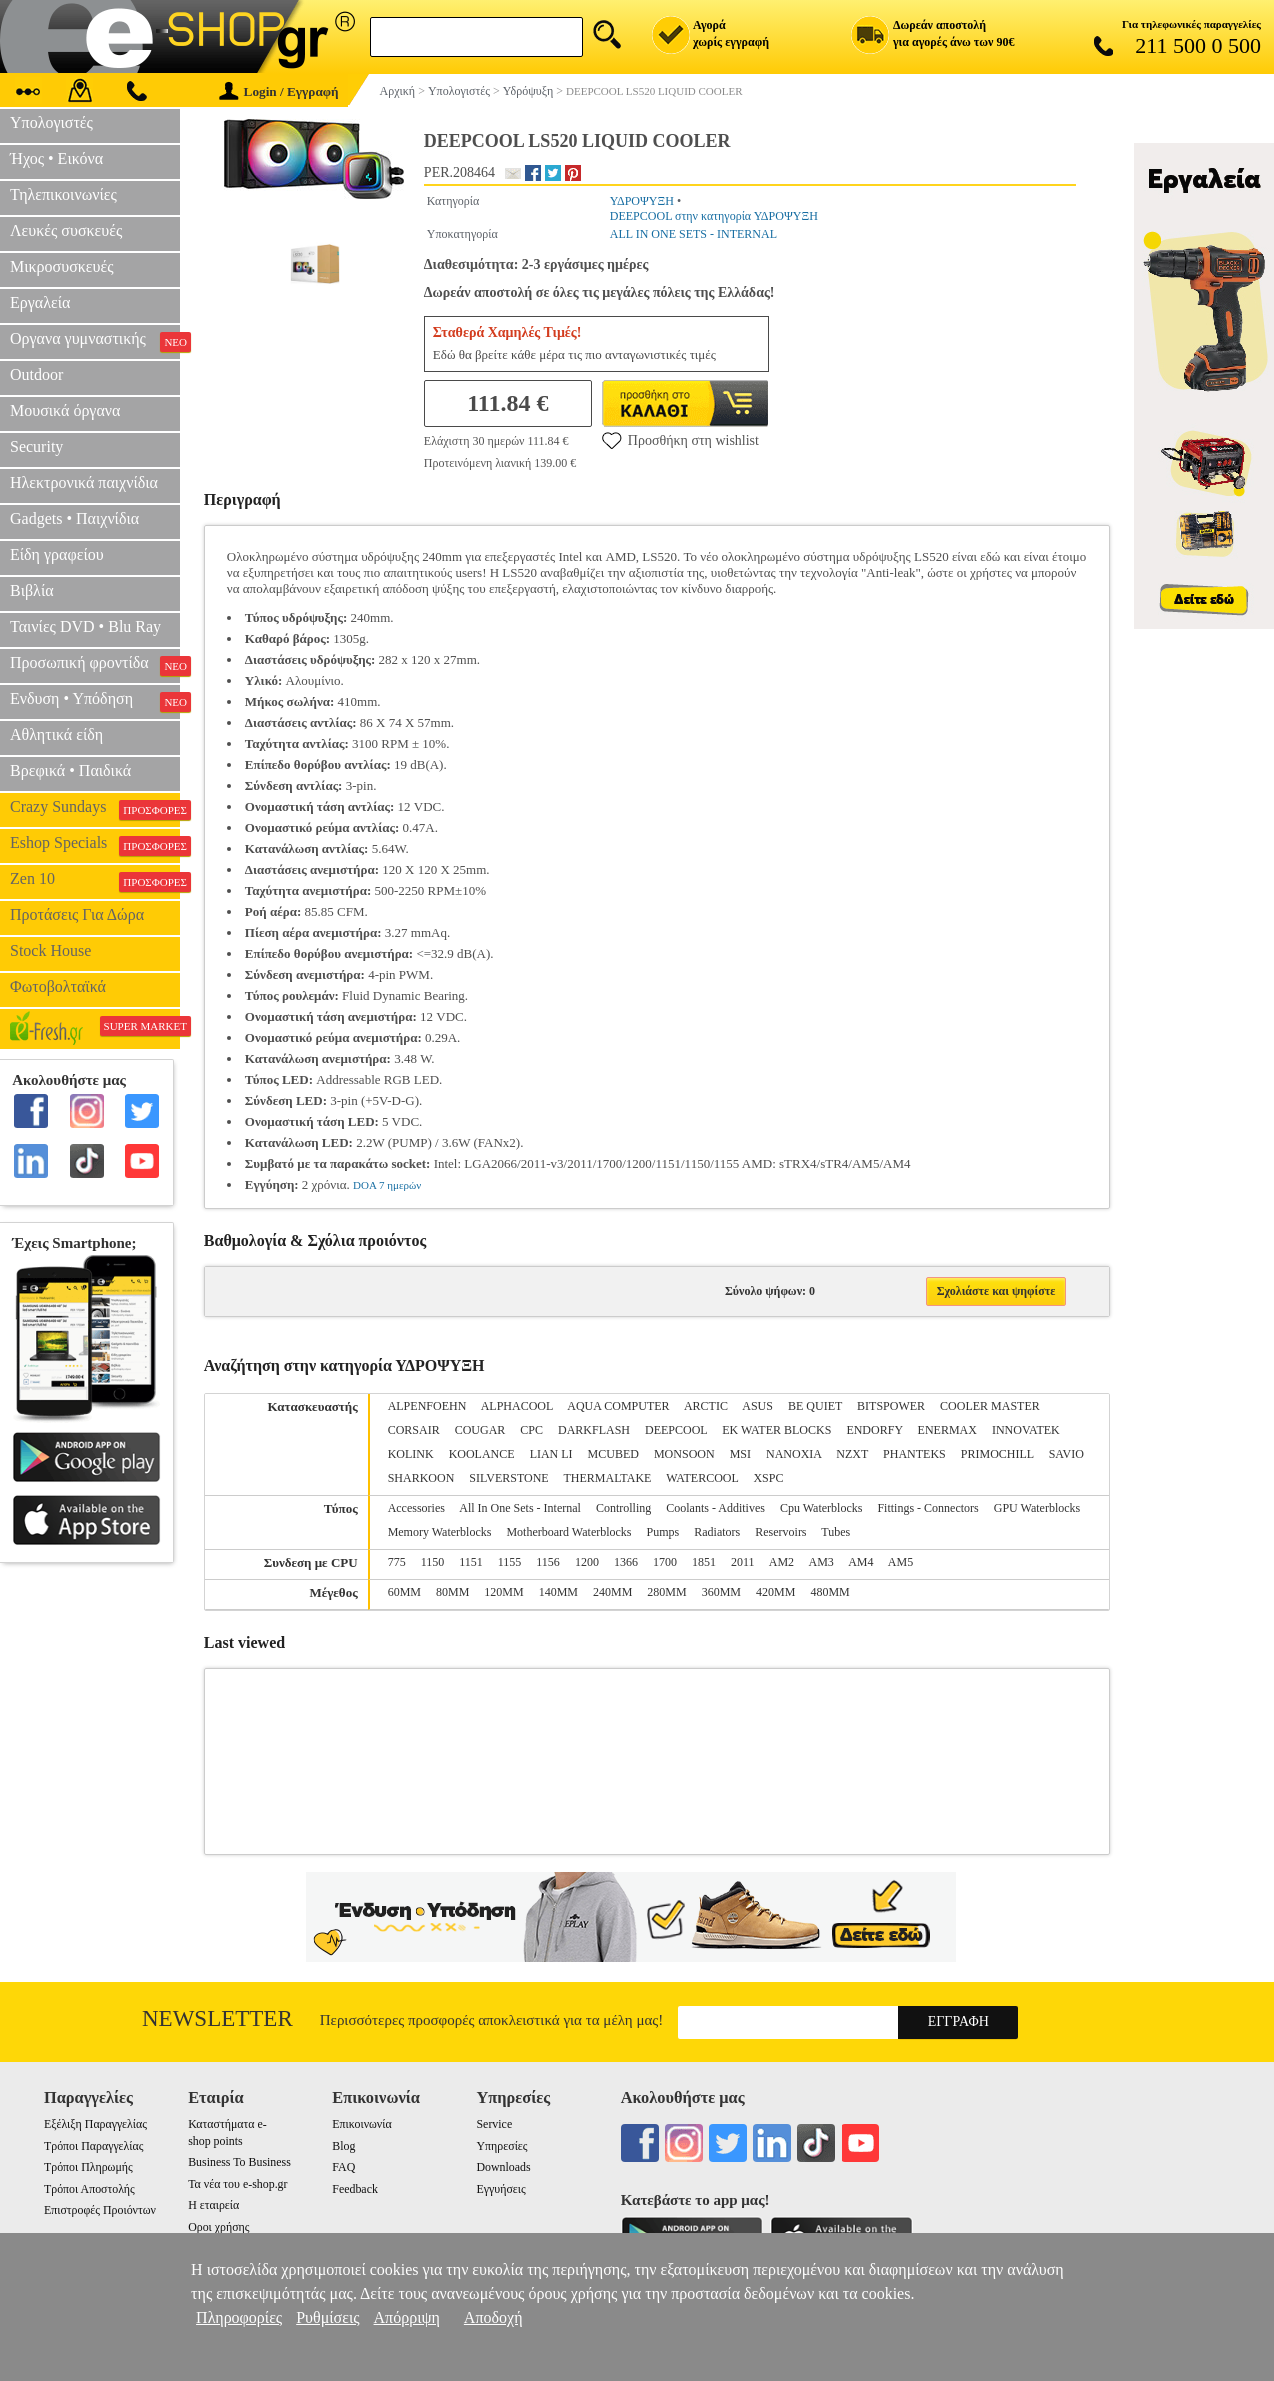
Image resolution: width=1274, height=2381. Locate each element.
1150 (433, 1562)
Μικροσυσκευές (62, 266)
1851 (704, 1562)
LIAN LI (551, 1454)
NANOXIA (793, 1454)
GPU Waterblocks (1037, 1508)
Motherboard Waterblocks (568, 1532)
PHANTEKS (914, 1454)
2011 (743, 1562)
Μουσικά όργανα (65, 410)
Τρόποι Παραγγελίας (93, 2146)
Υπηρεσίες (502, 2146)
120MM (503, 1592)
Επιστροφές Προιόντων (100, 2210)
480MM (829, 1592)
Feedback (355, 2189)
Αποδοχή (493, 2317)
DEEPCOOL (676, 1430)
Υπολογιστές (51, 122)
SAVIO (1066, 1454)
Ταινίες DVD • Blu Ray (85, 626)
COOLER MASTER (990, 1406)
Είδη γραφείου (57, 554)
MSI (740, 1454)
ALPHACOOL (517, 1406)
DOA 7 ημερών (387, 1185)
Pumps (663, 1532)
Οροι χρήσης (218, 2227)
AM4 (860, 1562)
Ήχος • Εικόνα (56, 158)
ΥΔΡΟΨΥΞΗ (642, 201)
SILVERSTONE (508, 1478)
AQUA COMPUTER (618, 1406)
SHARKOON (421, 1478)
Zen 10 (95, 881)
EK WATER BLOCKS (776, 1430)
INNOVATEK (1026, 1430)
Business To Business (239, 2162)
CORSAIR (414, 1430)
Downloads (504, 2167)
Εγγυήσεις (501, 2189)
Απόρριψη (407, 2317)
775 (397, 1562)
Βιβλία (32, 590)
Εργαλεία (40, 302)
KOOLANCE (482, 1454)
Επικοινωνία (361, 2124)
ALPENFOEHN (427, 1406)
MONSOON (684, 1454)
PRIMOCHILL (997, 1454)
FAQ (343, 2167)
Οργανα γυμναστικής (95, 341)
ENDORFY (874, 1430)
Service (495, 2124)
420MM (775, 1592)
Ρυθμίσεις (327, 2317)
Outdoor (36, 374)
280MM (666, 1592)
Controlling (623, 1508)
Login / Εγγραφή (279, 91)
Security (36, 446)
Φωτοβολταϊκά (58, 986)
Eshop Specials (95, 845)
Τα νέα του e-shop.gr (237, 2184)
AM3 (820, 1562)
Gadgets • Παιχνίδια (74, 518)
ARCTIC (706, 1406)
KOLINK (411, 1454)
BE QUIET (815, 1406)
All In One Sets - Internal (520, 1508)
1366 (626, 1562)
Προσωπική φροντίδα (95, 665)
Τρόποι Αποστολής (89, 2189)
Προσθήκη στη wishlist (680, 440)
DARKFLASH (594, 1430)
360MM (721, 1592)
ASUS (757, 1406)
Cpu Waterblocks (821, 1508)
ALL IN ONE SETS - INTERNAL (693, 234)
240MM (612, 1592)
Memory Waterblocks (440, 1532)
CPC (531, 1430)
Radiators (717, 1532)
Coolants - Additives (715, 1508)
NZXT (852, 1454)
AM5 (900, 1562)
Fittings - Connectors (927, 1508)
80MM (452, 1592)
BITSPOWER (891, 1406)
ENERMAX (947, 1430)
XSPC (768, 1478)
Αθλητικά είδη (56, 734)
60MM (404, 1592)
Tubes (835, 1532)
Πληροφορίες (239, 2317)
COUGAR (480, 1430)
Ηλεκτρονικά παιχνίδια (84, 482)
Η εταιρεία (213, 2205)
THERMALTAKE (607, 1478)
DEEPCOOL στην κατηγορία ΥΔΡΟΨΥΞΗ (714, 216)
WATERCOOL (702, 1478)
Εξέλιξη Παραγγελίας (95, 2124)
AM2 (781, 1562)
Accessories (416, 1508)
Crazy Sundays (95, 809)
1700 (665, 1562)
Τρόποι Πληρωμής (88, 2167)
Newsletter (217, 2018)
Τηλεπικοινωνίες (63, 194)
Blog (343, 2146)
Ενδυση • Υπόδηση (95, 701)
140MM (558, 1592)
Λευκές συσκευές (66, 230)
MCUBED (613, 1454)
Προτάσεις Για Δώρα (77, 914)
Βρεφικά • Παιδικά (70, 770)
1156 (548, 1562)
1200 (587, 1562)
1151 (471, 1562)
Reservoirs (780, 1532)
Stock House (50, 950)
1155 (510, 1562)
